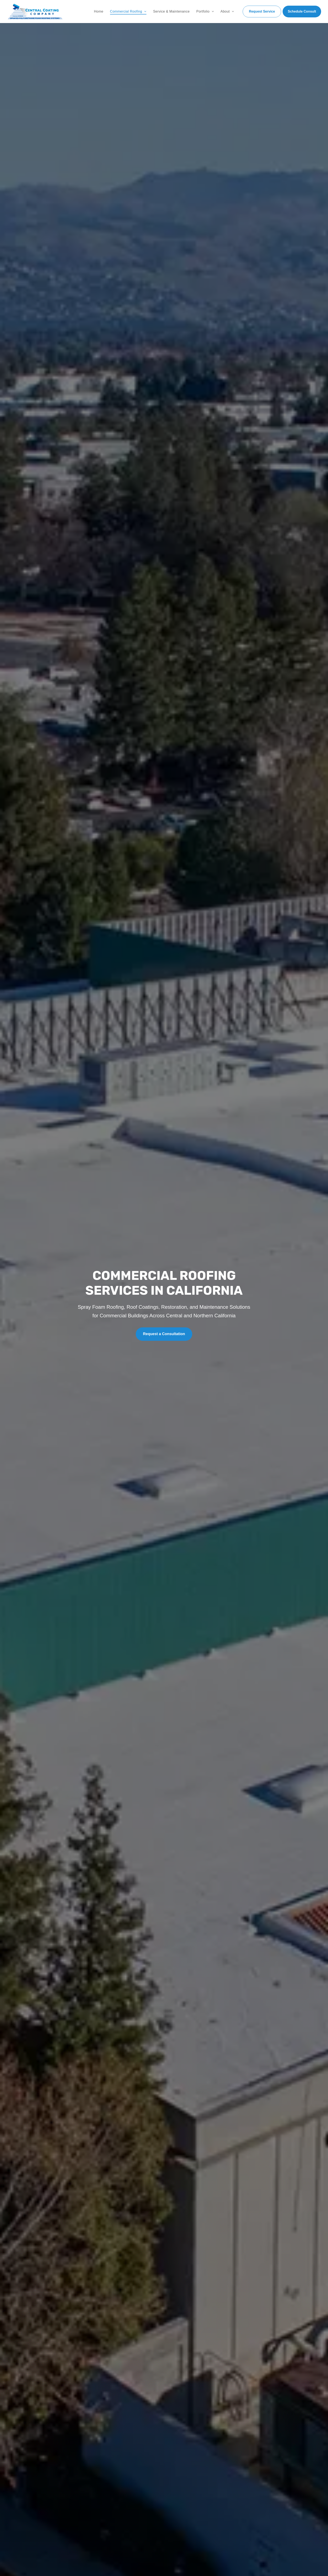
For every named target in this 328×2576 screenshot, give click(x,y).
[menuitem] (99, 12)
